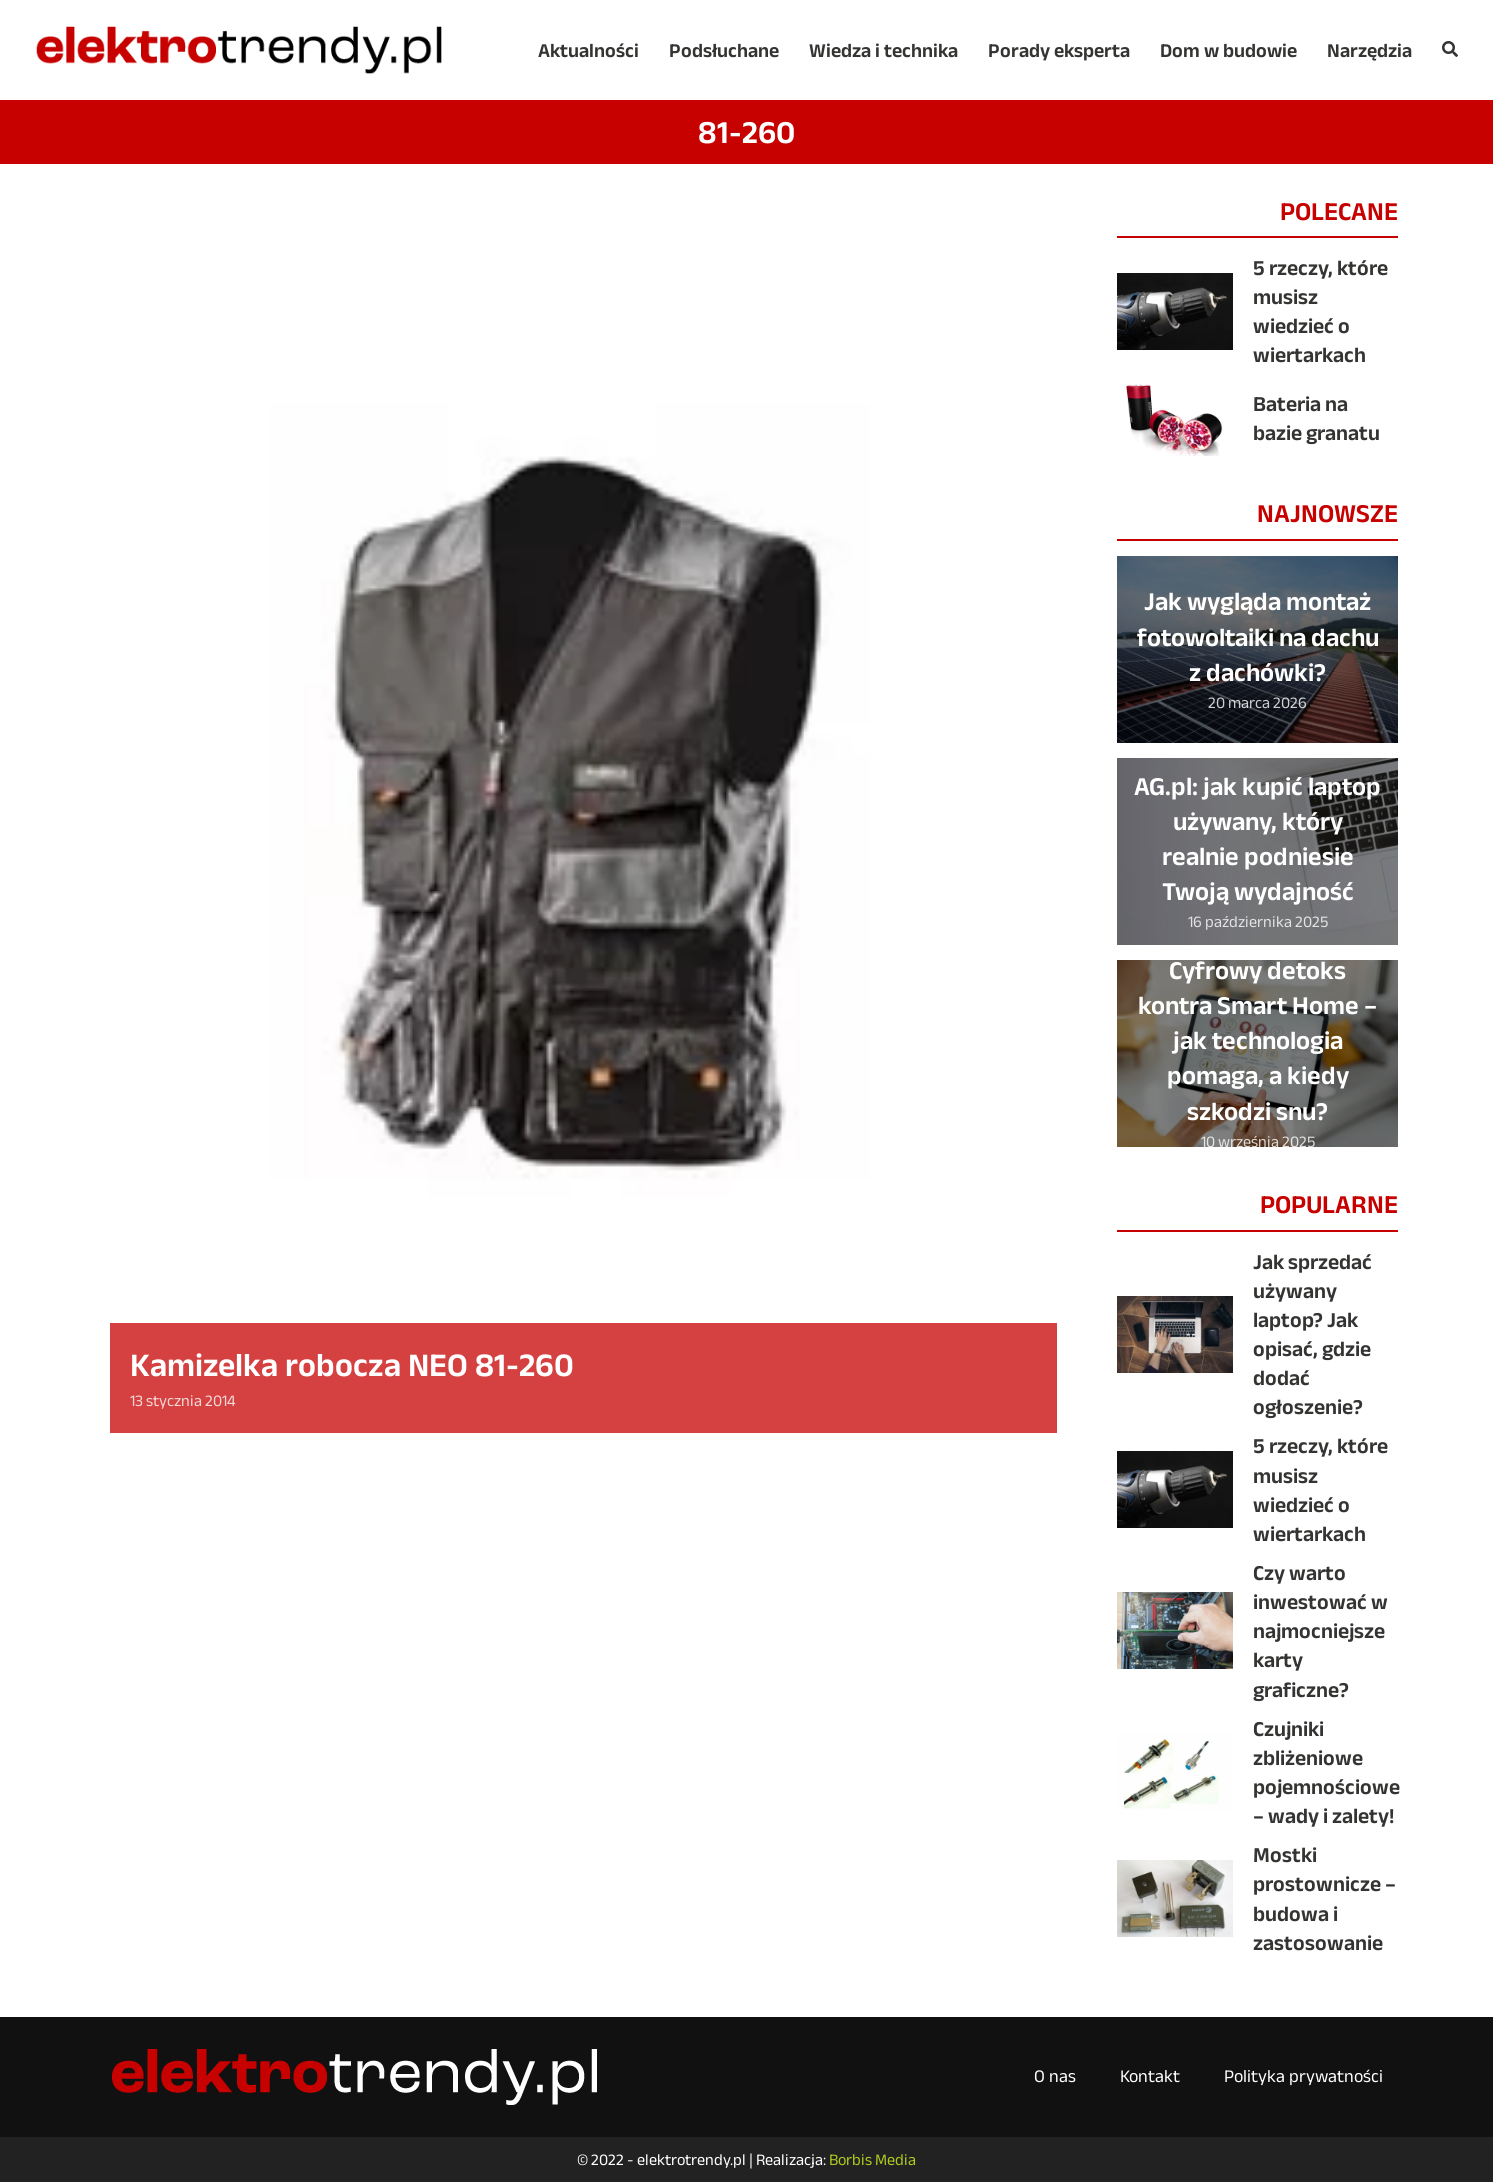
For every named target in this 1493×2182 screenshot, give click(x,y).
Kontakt (1150, 2076)
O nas (1055, 2076)
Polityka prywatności (1303, 2076)
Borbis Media (872, 2159)
